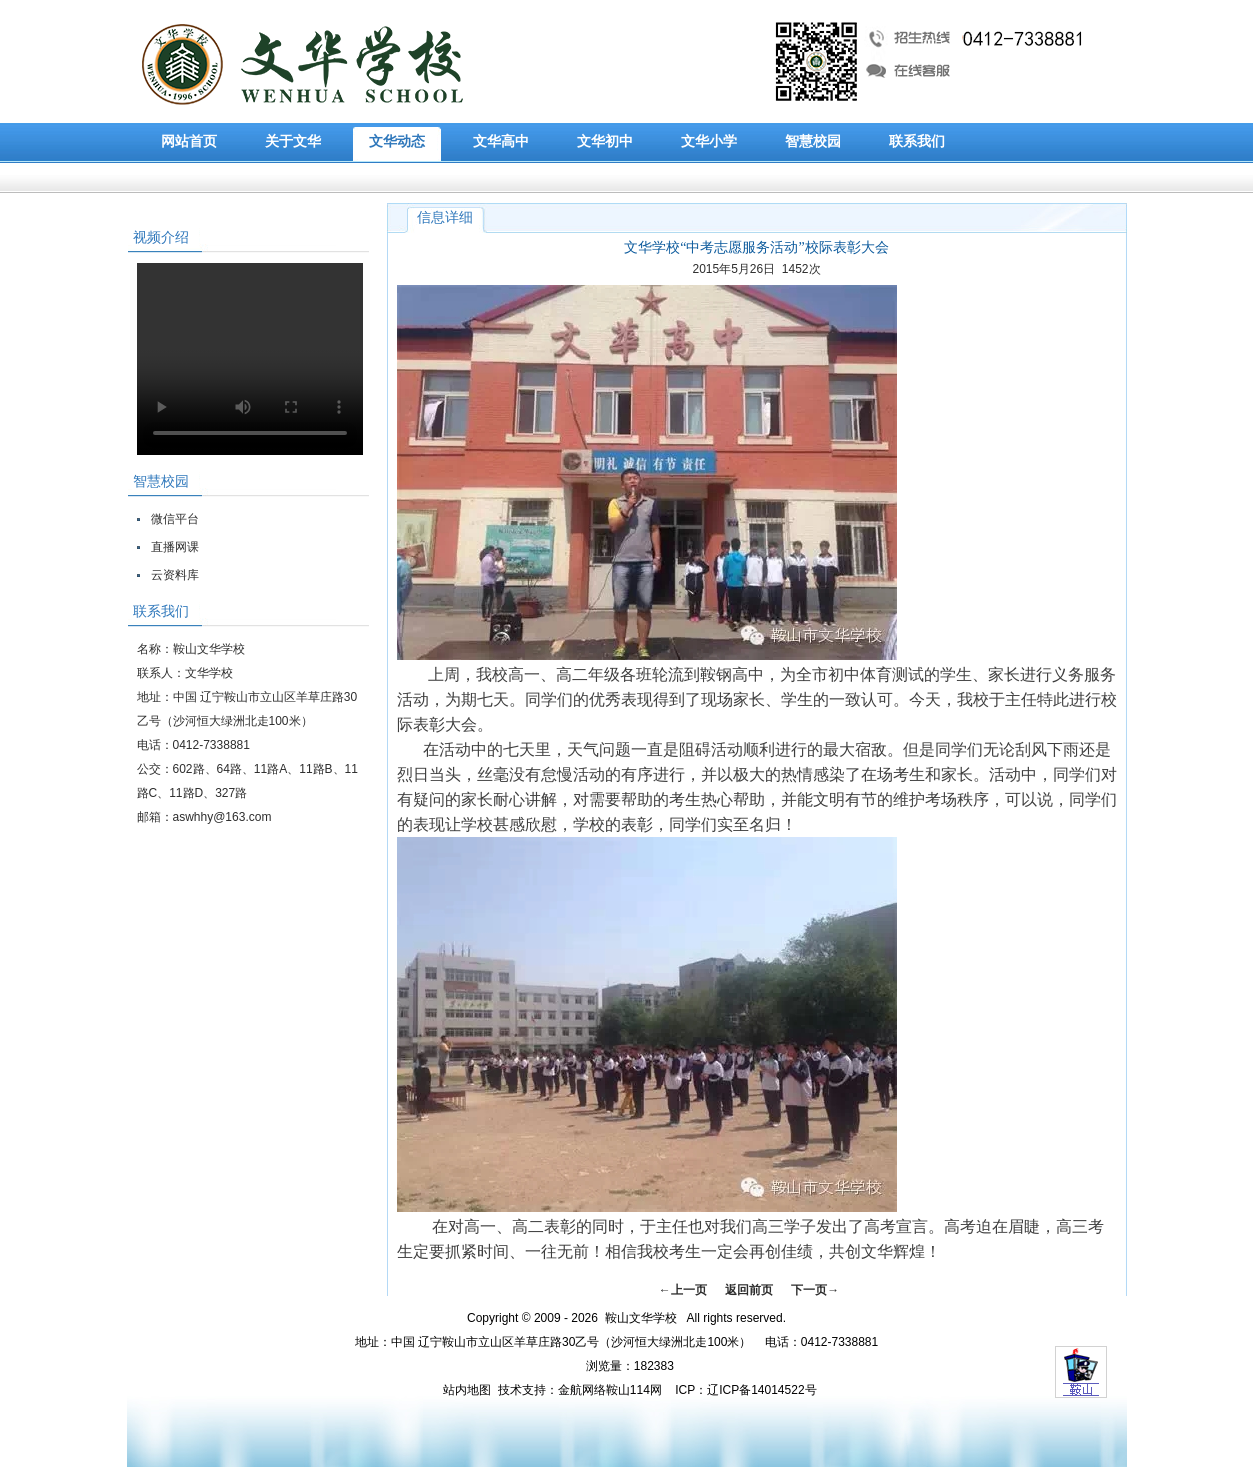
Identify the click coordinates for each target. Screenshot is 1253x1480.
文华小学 (709, 141)
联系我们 (917, 141)
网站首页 (189, 141)
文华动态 (397, 141)
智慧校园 (813, 141)
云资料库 (175, 575)
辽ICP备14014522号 (761, 1390)
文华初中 (605, 141)
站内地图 (467, 1390)
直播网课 (175, 547)
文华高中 (501, 141)
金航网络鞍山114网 (610, 1390)
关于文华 (293, 141)
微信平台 (175, 519)
